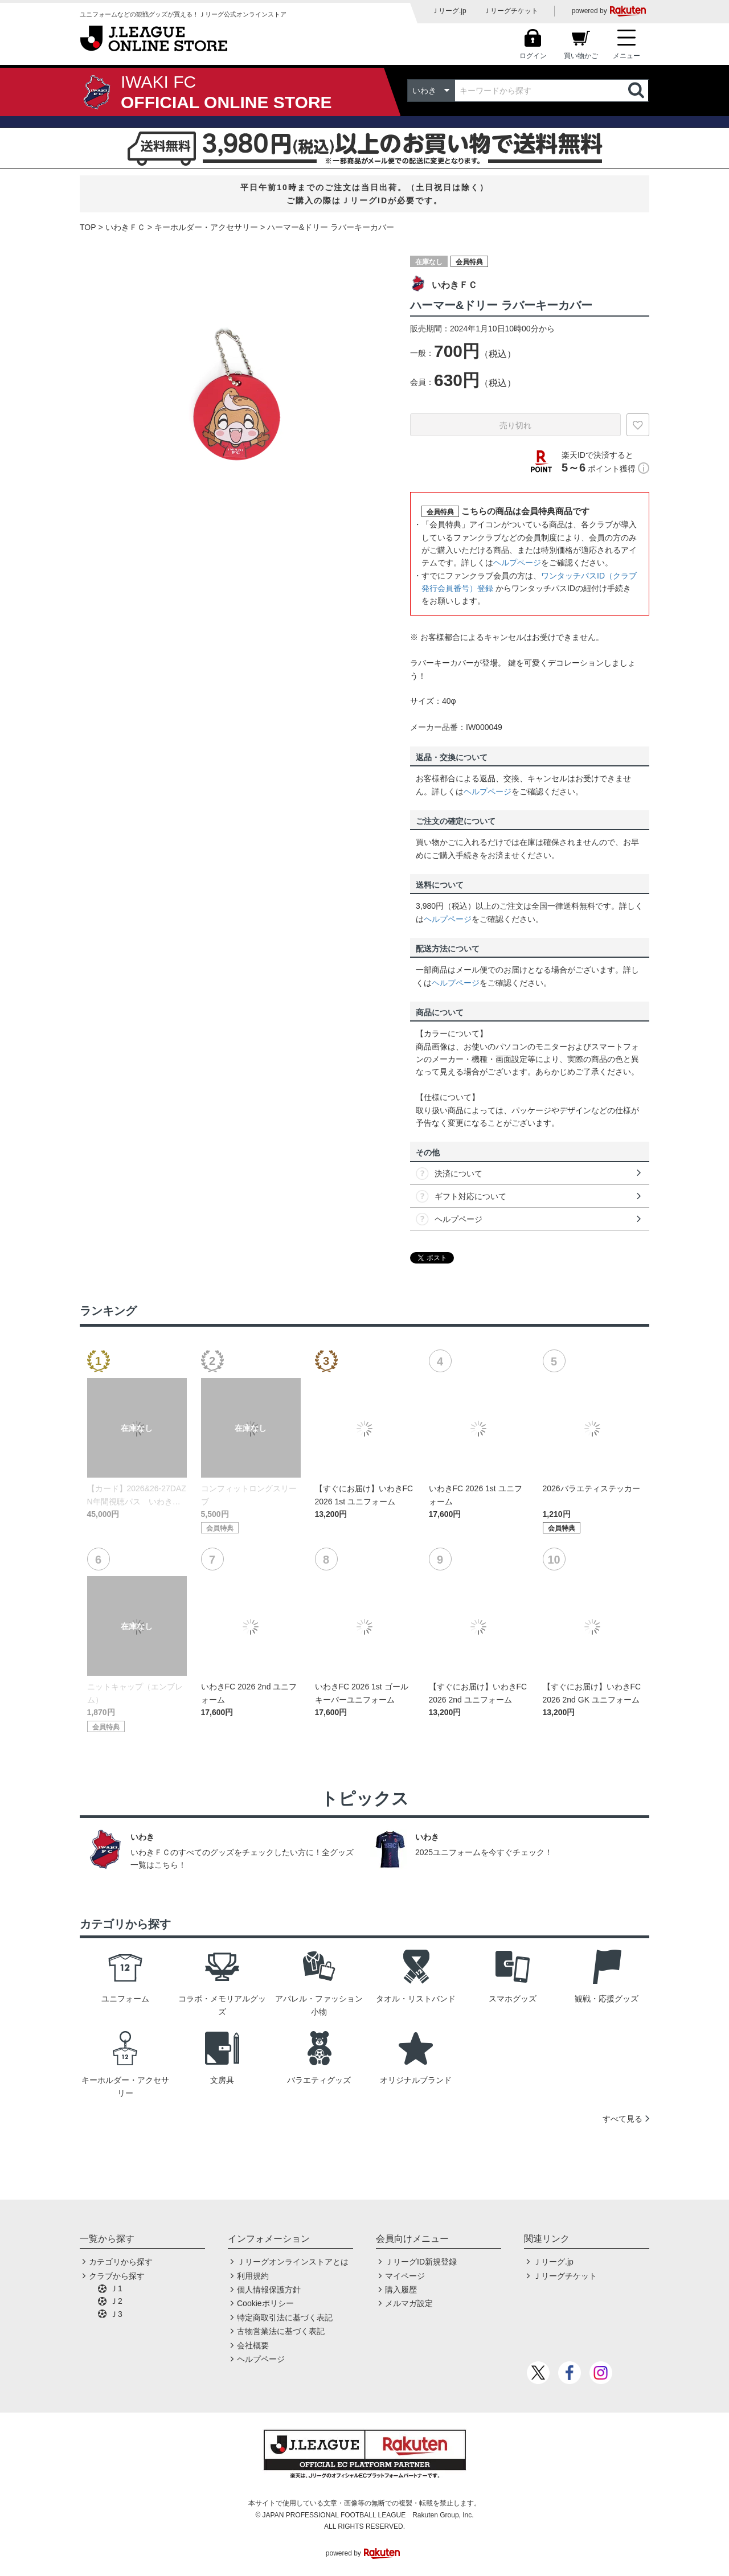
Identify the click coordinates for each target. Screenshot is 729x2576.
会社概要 (253, 2345)
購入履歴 (401, 2289)
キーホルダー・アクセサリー (206, 227)
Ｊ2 (116, 2301)
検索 (637, 90)
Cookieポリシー (265, 2303)
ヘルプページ (517, 562)
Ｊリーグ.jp (449, 11)
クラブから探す (117, 2275)
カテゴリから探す (121, 2261)
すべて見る (622, 2118)
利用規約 (253, 2275)
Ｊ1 (116, 2288)
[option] (236, 398)
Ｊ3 (116, 2314)
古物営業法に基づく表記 (281, 2331)
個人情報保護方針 (269, 2289)
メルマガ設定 (409, 2303)
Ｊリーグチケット (511, 11)
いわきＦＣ (125, 227)
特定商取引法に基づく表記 (285, 2317)
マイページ (405, 2275)
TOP (88, 227)
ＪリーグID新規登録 (421, 2261)
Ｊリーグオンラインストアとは (293, 2261)
